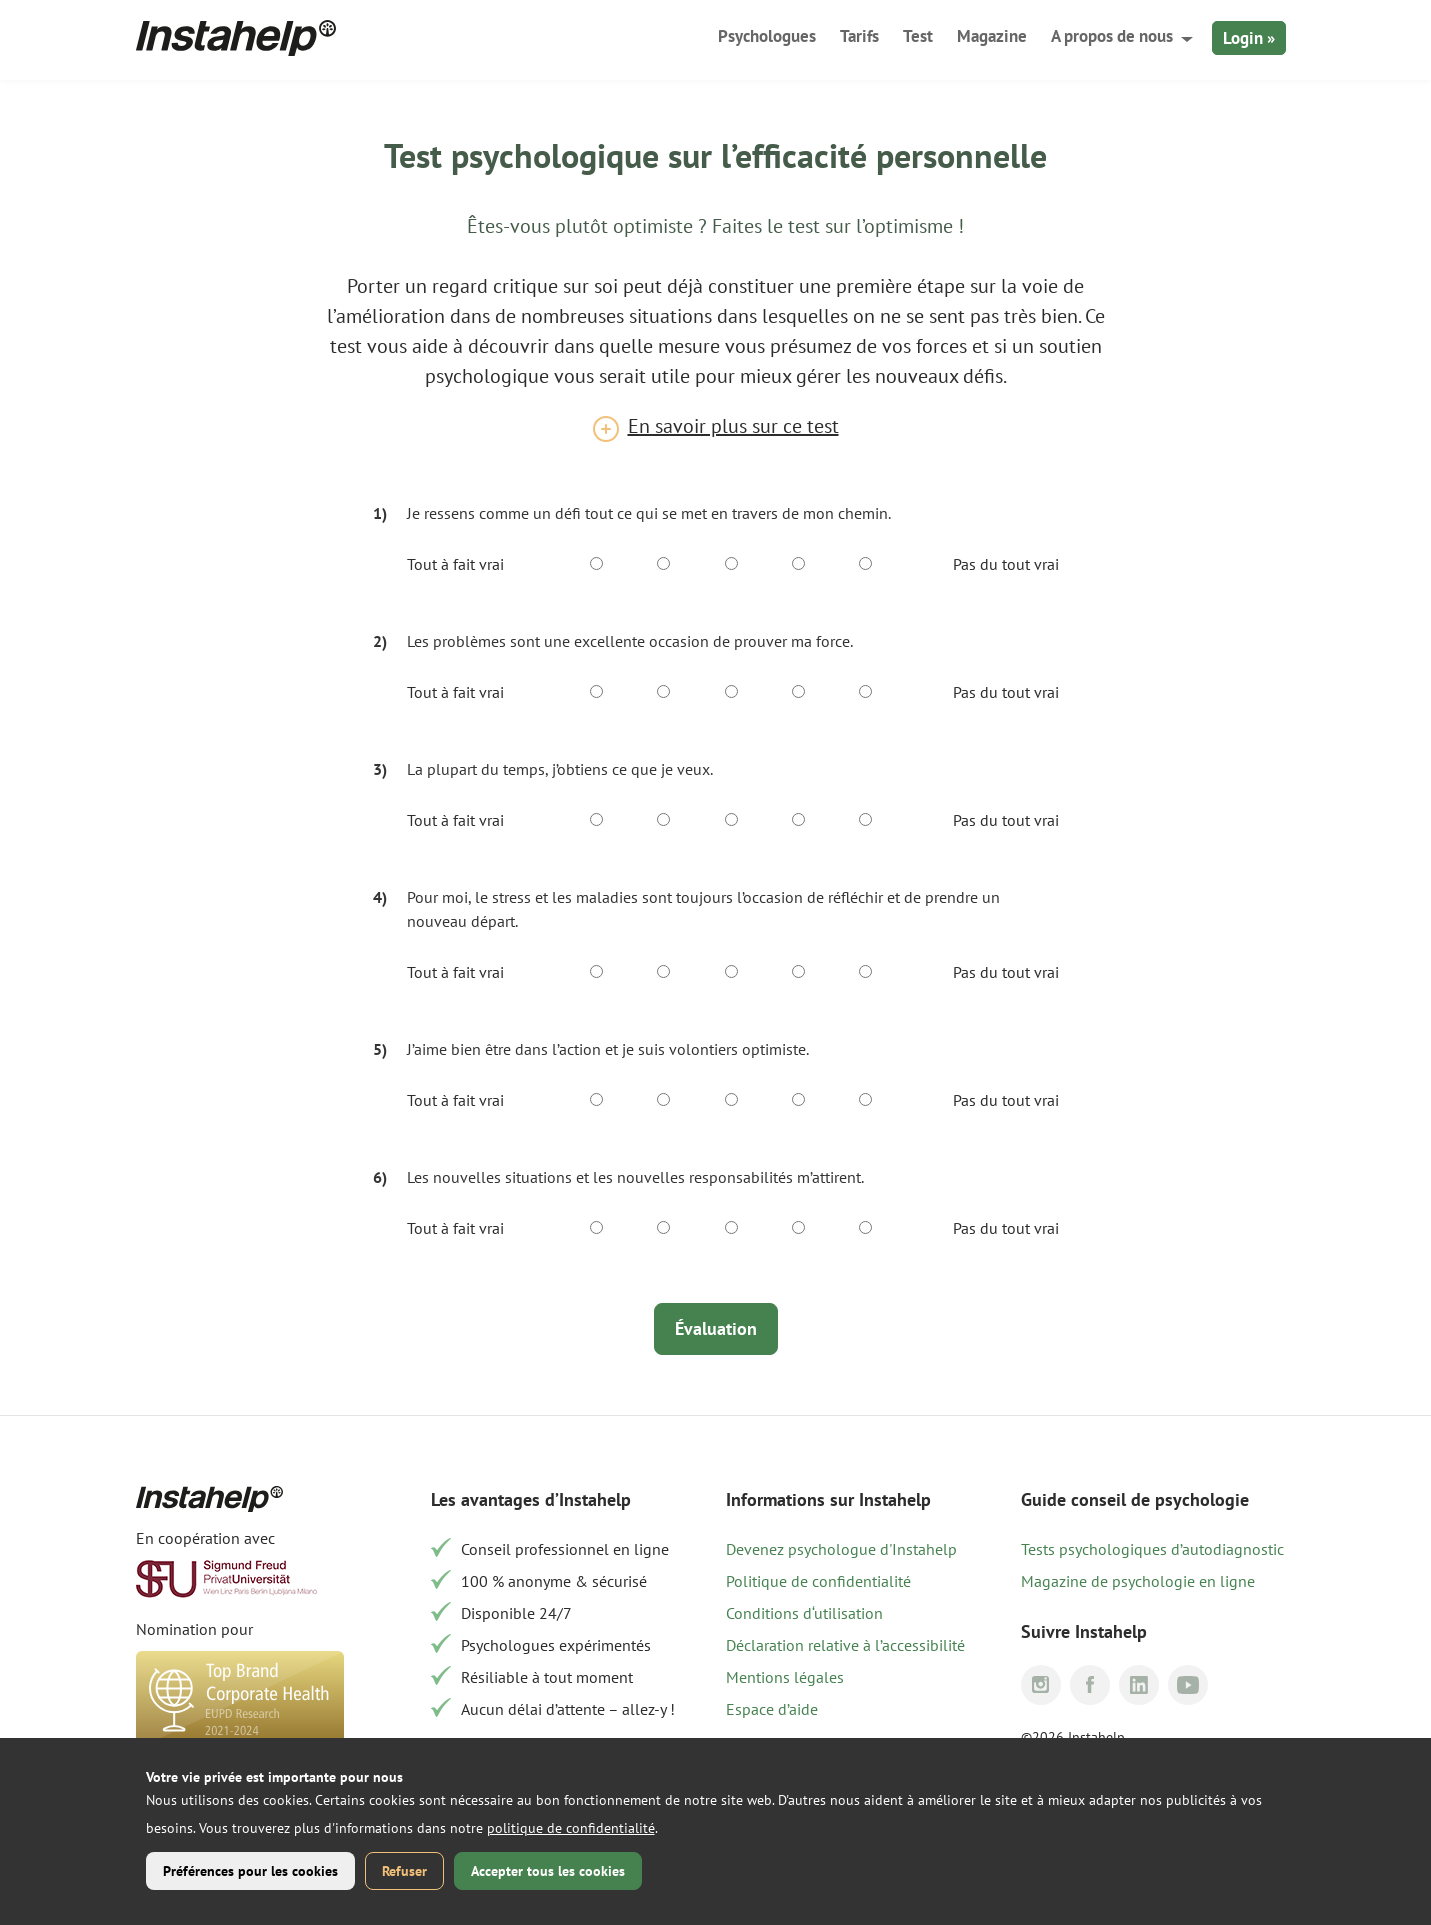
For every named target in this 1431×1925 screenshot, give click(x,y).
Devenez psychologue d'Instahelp (841, 1549)
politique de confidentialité (571, 1828)
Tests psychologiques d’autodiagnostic (1152, 1549)
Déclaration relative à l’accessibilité (845, 1645)
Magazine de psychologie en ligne (1138, 1581)
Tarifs (859, 36)
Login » (1249, 38)
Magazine (992, 36)
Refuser (404, 1871)
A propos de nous (1112, 36)
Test (918, 36)
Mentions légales (785, 1677)
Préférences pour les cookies (250, 1871)
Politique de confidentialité (818, 1581)
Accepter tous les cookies (548, 1871)
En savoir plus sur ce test (733, 426)
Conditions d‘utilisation (804, 1613)
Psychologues (767, 36)
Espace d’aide (772, 1709)
